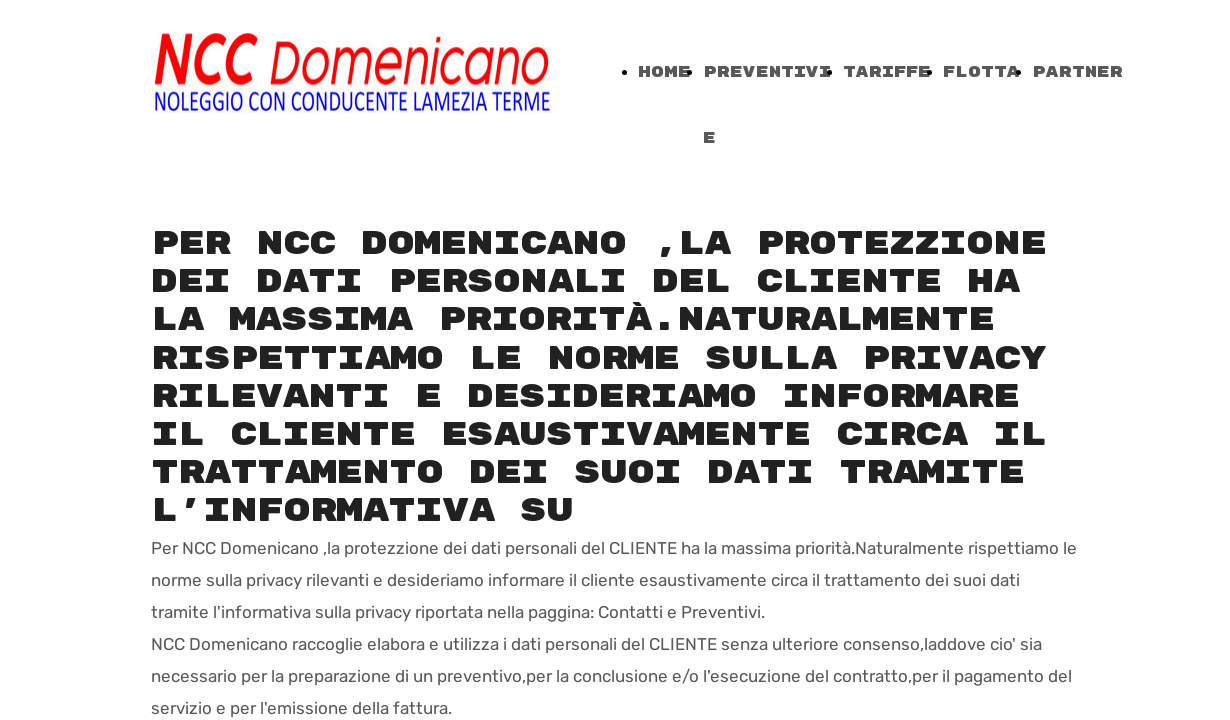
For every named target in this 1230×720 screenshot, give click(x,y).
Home (664, 72)
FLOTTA (981, 72)
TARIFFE (887, 72)
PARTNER (1077, 72)
